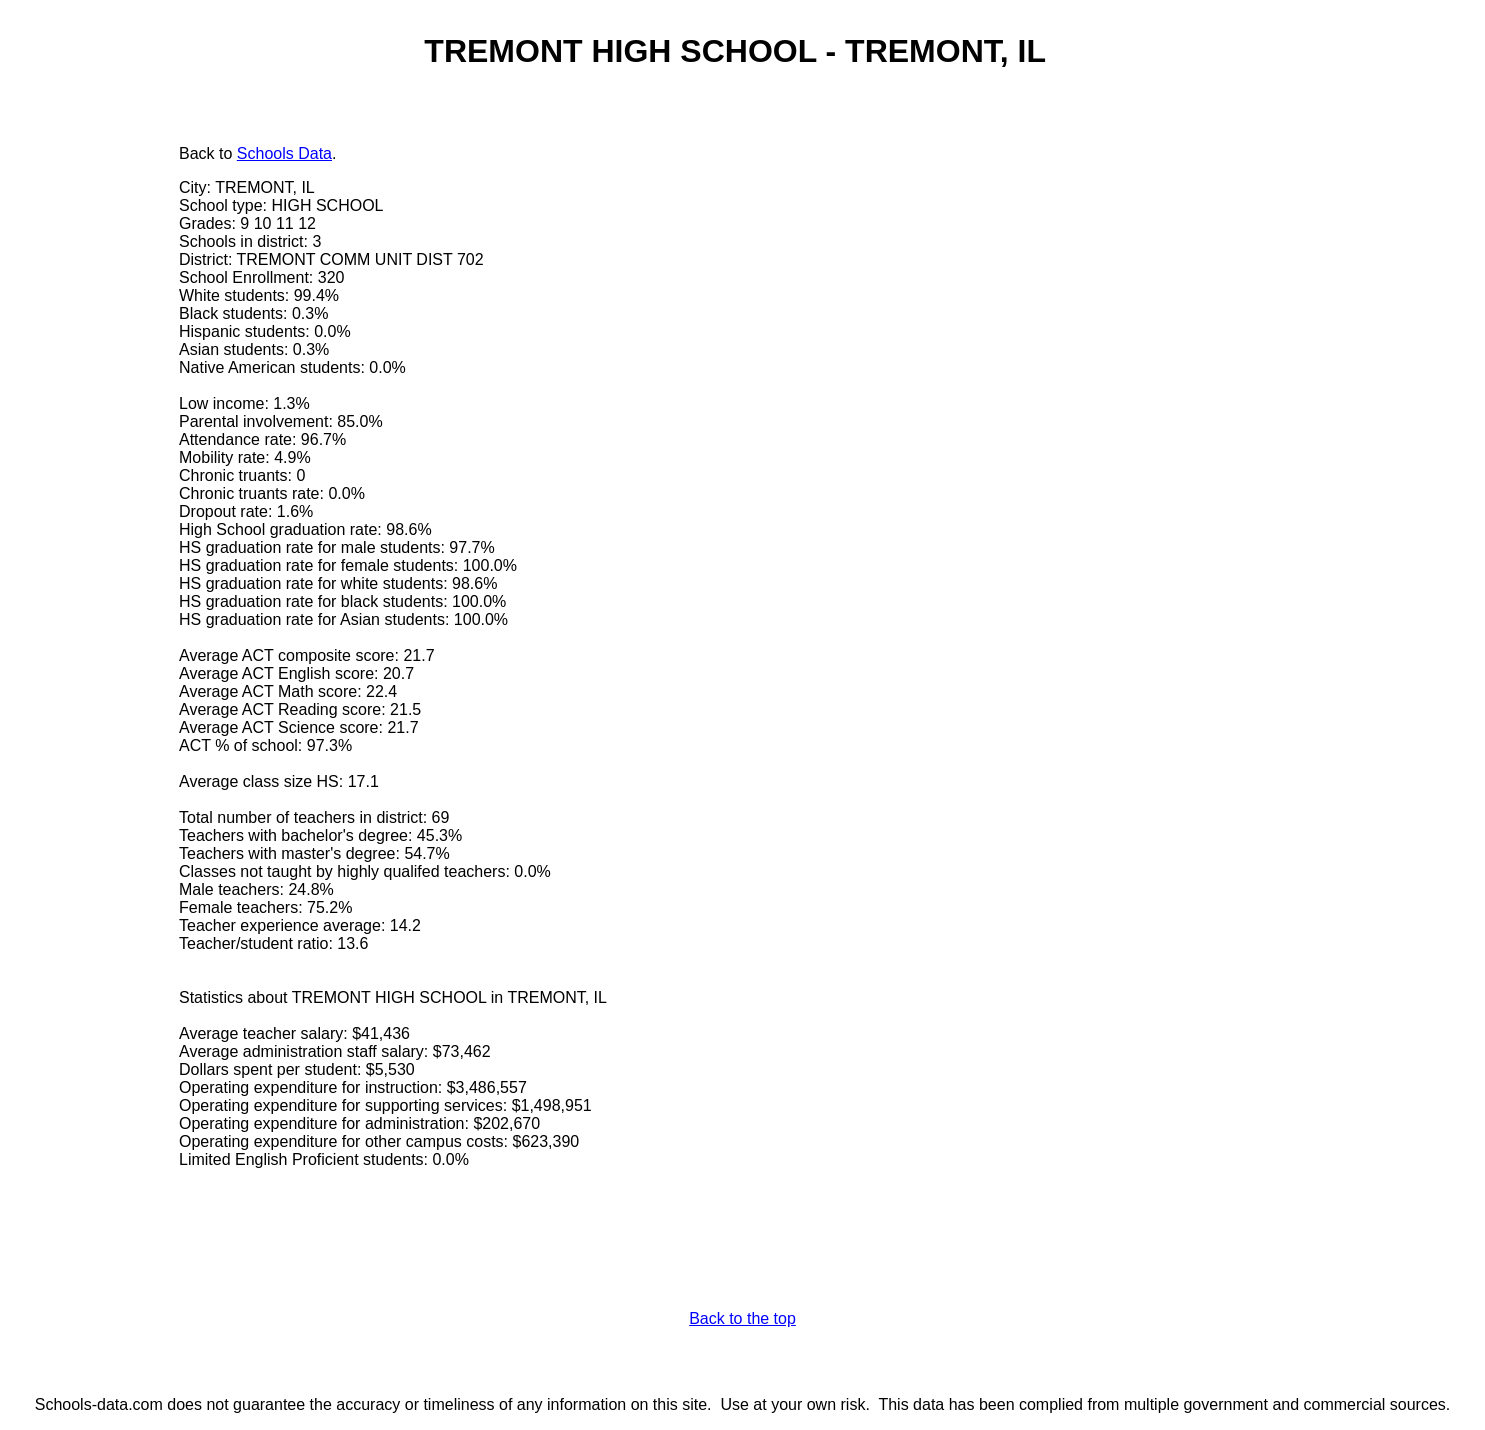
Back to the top (742, 1318)
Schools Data (284, 153)
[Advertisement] (95, 447)
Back (197, 153)
